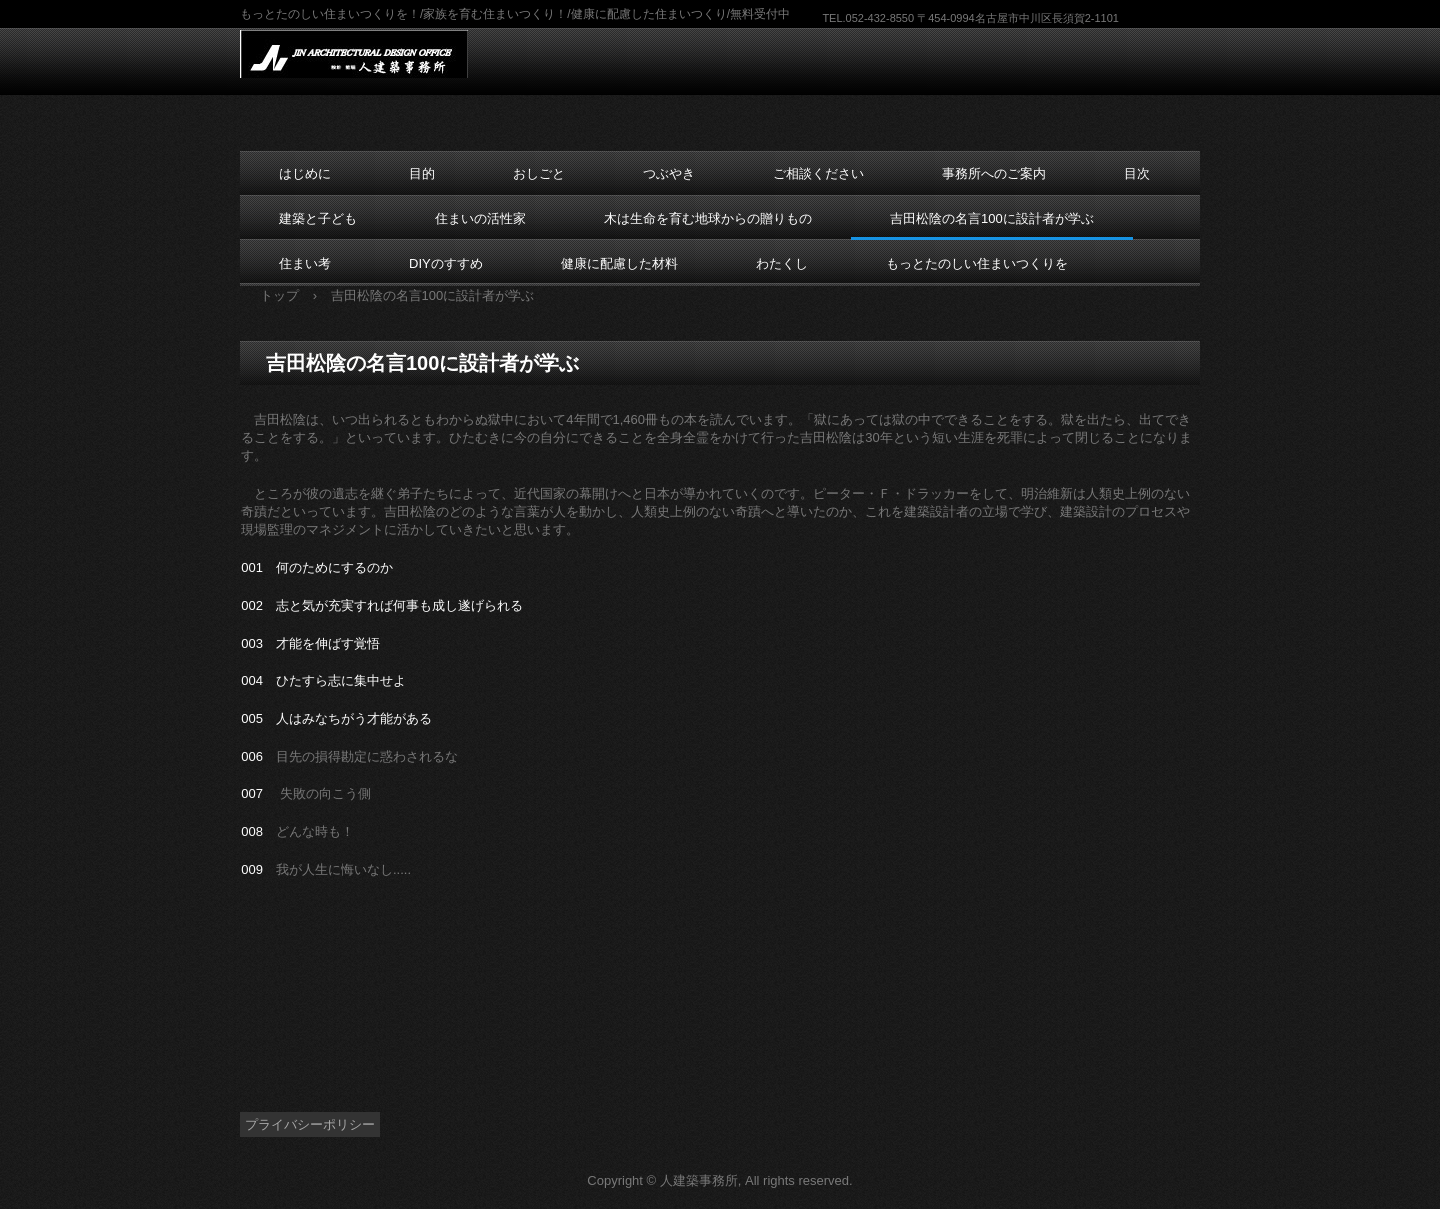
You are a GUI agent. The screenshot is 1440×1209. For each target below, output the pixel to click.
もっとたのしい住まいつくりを (977, 263)
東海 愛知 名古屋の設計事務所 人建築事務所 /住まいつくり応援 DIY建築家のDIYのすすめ (367, 54)
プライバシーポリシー (310, 1124)
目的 (422, 173)
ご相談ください (818, 173)
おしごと (539, 173)
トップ (279, 295)
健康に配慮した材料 (619, 263)
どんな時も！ (315, 831)
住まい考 (305, 263)
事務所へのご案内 (994, 173)
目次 (1137, 173)
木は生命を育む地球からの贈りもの (708, 218)
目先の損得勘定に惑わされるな (367, 756)
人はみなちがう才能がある (354, 718)
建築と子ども (318, 218)
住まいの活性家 (480, 218)
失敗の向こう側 (325, 793)
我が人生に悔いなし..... (343, 869)
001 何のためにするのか (317, 567)
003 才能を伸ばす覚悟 (310, 643)
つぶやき (669, 173)
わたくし (782, 263)
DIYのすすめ (446, 263)
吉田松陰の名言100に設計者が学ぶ (992, 218)
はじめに (305, 173)
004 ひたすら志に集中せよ (323, 680)
